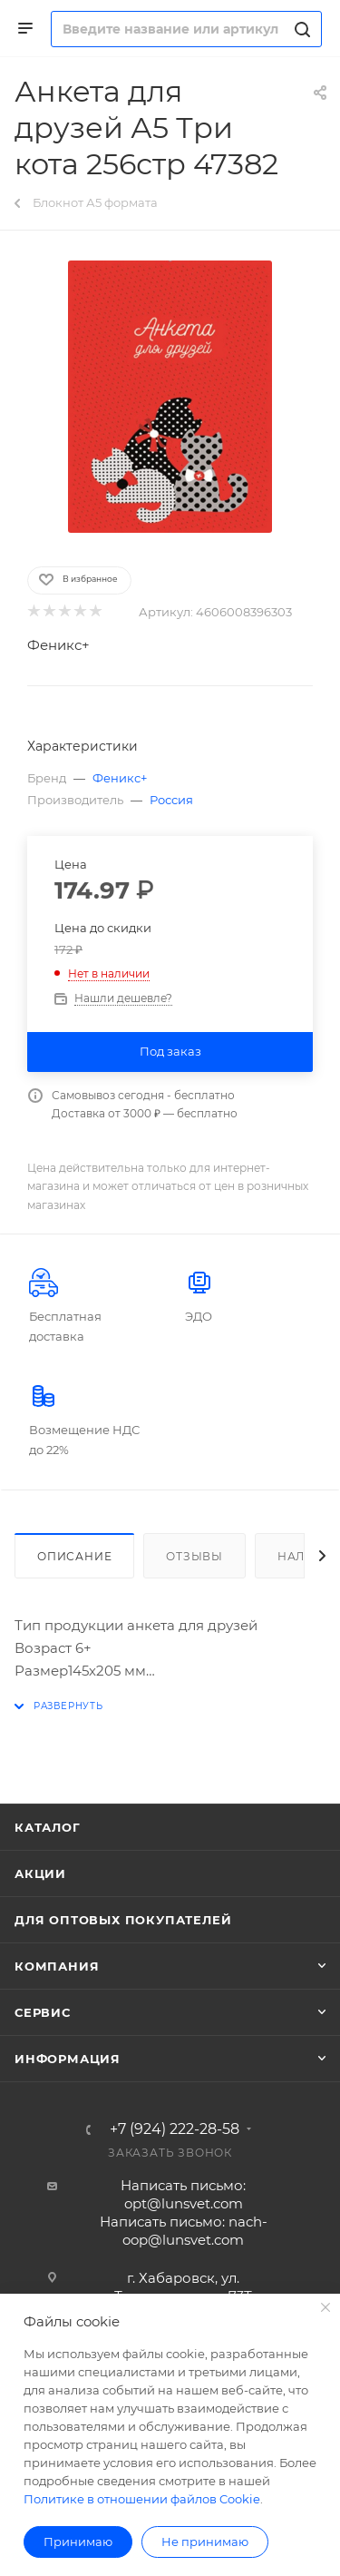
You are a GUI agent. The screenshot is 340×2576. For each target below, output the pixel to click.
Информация (68, 2058)
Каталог (48, 1827)
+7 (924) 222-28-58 (174, 2129)
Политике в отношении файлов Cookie (142, 2499)
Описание (74, 1556)
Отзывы (194, 1556)
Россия (171, 799)
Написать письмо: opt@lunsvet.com (183, 2194)
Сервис (43, 2012)
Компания (57, 1966)
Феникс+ (58, 645)
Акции (40, 1873)
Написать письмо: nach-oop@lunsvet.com (183, 2230)
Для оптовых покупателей (123, 1919)
